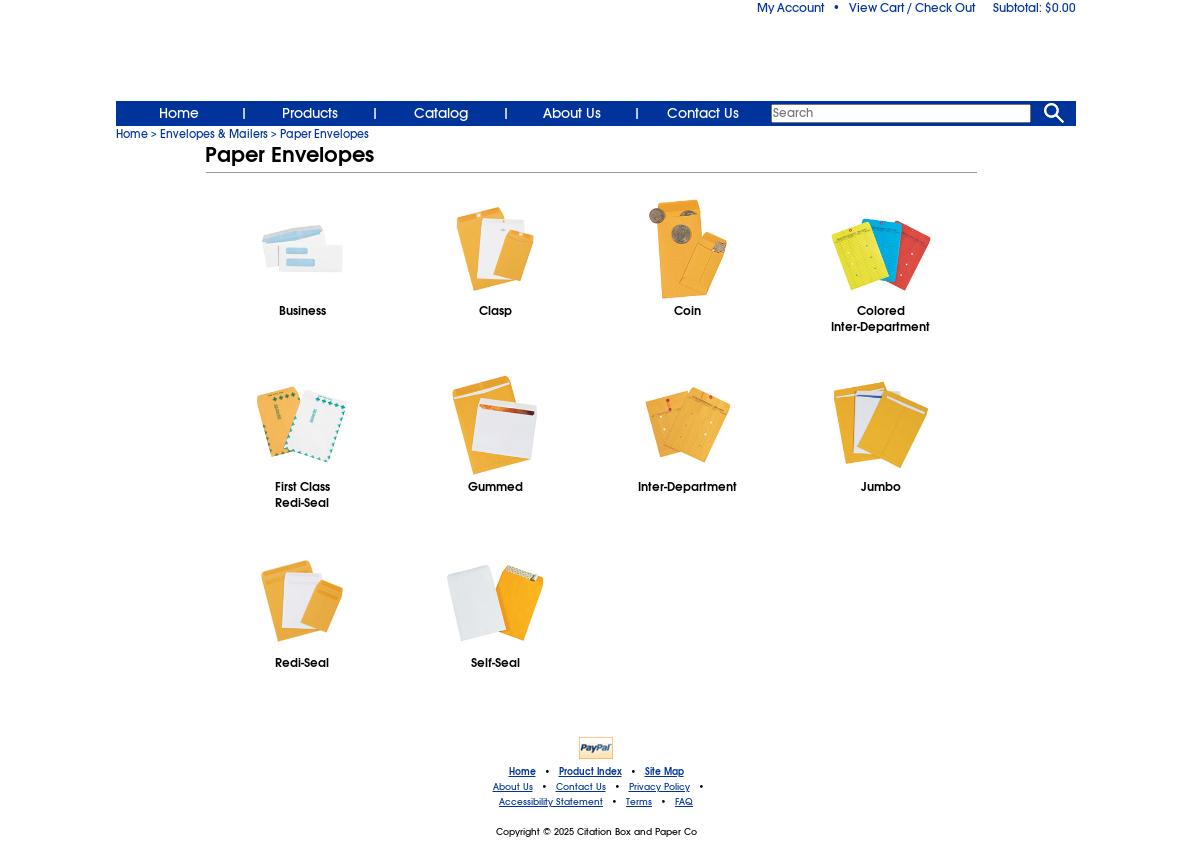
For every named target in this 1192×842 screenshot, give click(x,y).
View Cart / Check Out (912, 8)
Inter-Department (687, 487)
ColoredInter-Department (880, 319)
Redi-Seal (302, 663)
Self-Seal (495, 663)
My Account (790, 8)
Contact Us (703, 113)
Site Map (664, 772)
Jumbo (881, 487)
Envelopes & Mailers (214, 134)
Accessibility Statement (551, 802)
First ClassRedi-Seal (302, 495)
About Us (572, 113)
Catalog (441, 113)
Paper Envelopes (324, 134)
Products (310, 113)
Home (179, 113)
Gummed (495, 487)
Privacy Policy (659, 787)
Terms (639, 802)
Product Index (590, 772)
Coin (687, 311)
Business (302, 311)
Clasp (495, 311)
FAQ (684, 802)
